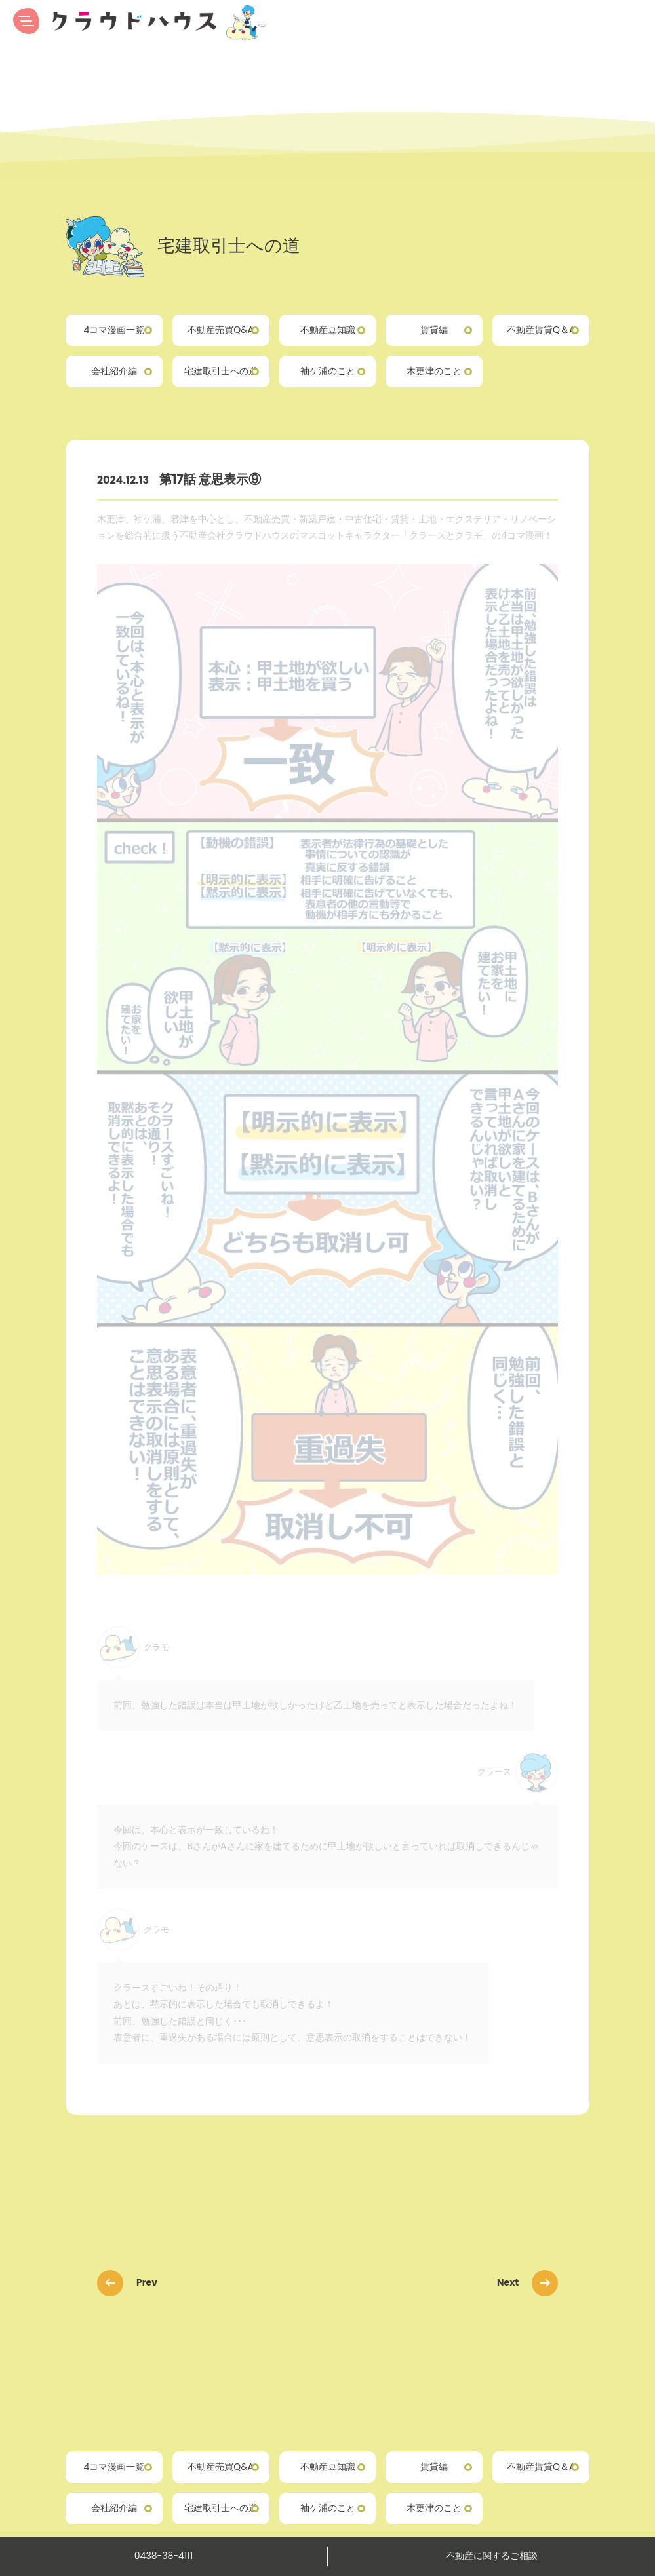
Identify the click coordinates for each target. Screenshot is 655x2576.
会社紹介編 (114, 370)
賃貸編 (434, 329)
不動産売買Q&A (221, 329)
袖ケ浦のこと (327, 370)
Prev (131, 2282)
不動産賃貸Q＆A (541, 329)
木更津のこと (434, 370)
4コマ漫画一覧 (113, 329)
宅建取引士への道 (221, 370)
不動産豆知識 (327, 329)
